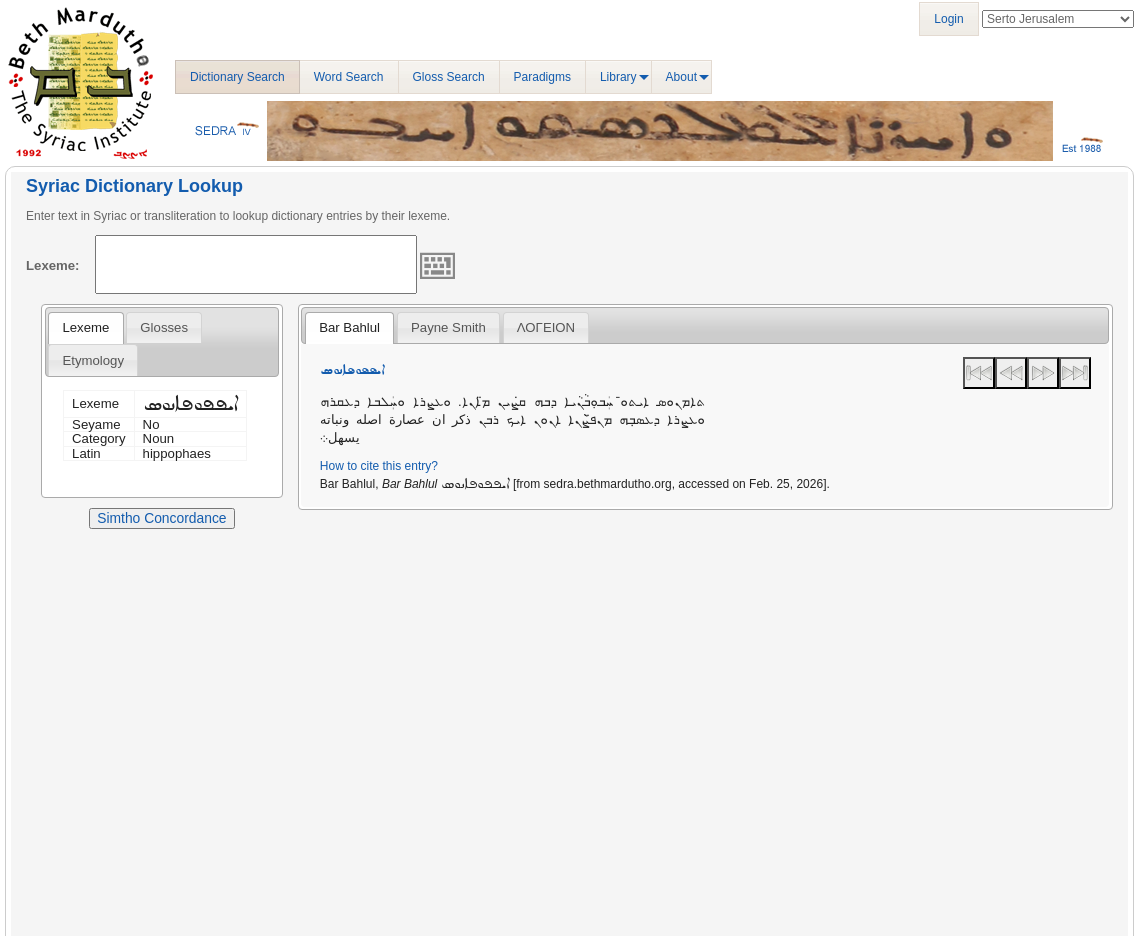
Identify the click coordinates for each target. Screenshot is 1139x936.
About (681, 77)
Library (618, 77)
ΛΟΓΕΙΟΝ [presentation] (546, 327)
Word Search (349, 77)
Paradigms (542, 77)
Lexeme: (53, 265)
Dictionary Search (237, 77)
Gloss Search (449, 77)
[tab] (85, 328)
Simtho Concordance (161, 518)
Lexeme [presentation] (85, 327)
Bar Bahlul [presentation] (349, 327)
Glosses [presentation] (164, 327)
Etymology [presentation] (93, 360)
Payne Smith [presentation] (448, 327)
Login (948, 19)
